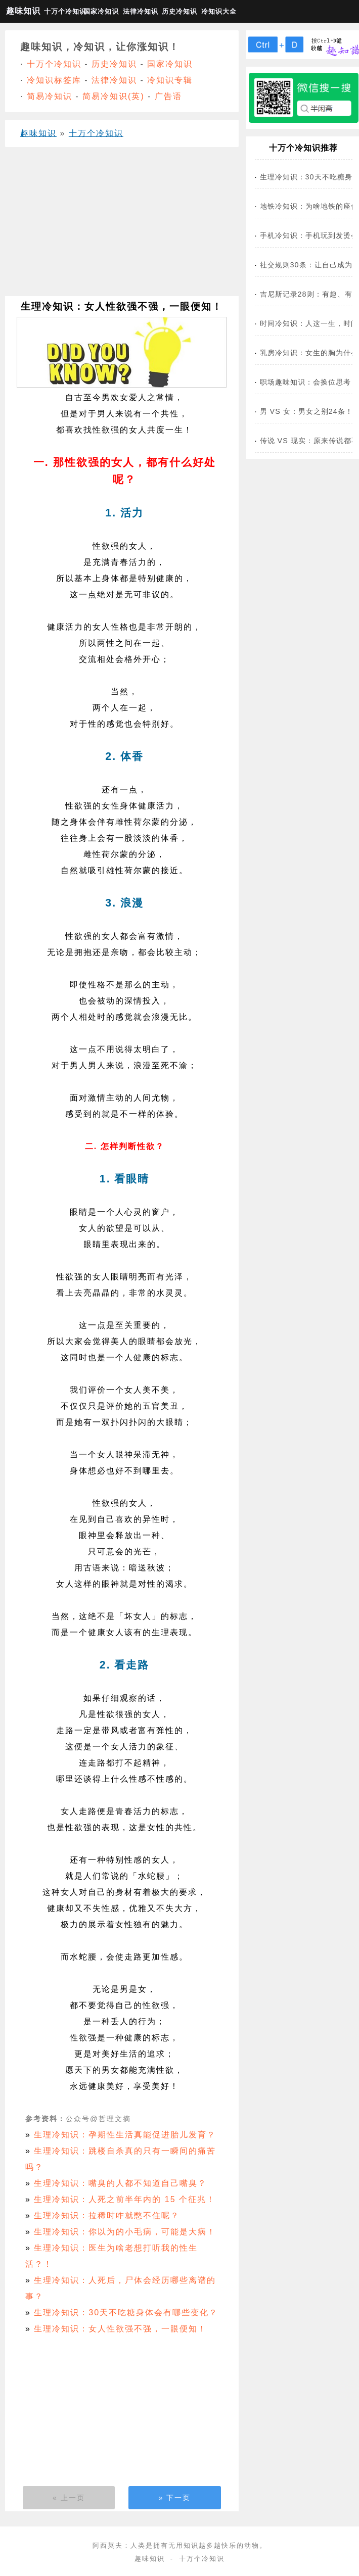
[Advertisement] (118, 225)
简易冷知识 (49, 96)
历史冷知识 (179, 11)
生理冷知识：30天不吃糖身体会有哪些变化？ (126, 2312)
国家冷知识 (101, 11)
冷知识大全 (219, 11)
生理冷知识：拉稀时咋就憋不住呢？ (107, 2215)
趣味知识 (23, 11)
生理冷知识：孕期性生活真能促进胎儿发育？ (125, 2134)
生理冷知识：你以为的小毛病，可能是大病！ (125, 2231)
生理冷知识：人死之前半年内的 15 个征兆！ (124, 2199)
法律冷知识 (140, 11)
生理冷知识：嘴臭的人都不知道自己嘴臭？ (120, 2183)
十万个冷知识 (62, 11)
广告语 (168, 96)
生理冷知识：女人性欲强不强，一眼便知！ (120, 2328)
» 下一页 (175, 2498)
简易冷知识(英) (113, 96)
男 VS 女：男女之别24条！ (306, 411)
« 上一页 (69, 2498)
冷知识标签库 (54, 80)
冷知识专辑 (170, 80)
